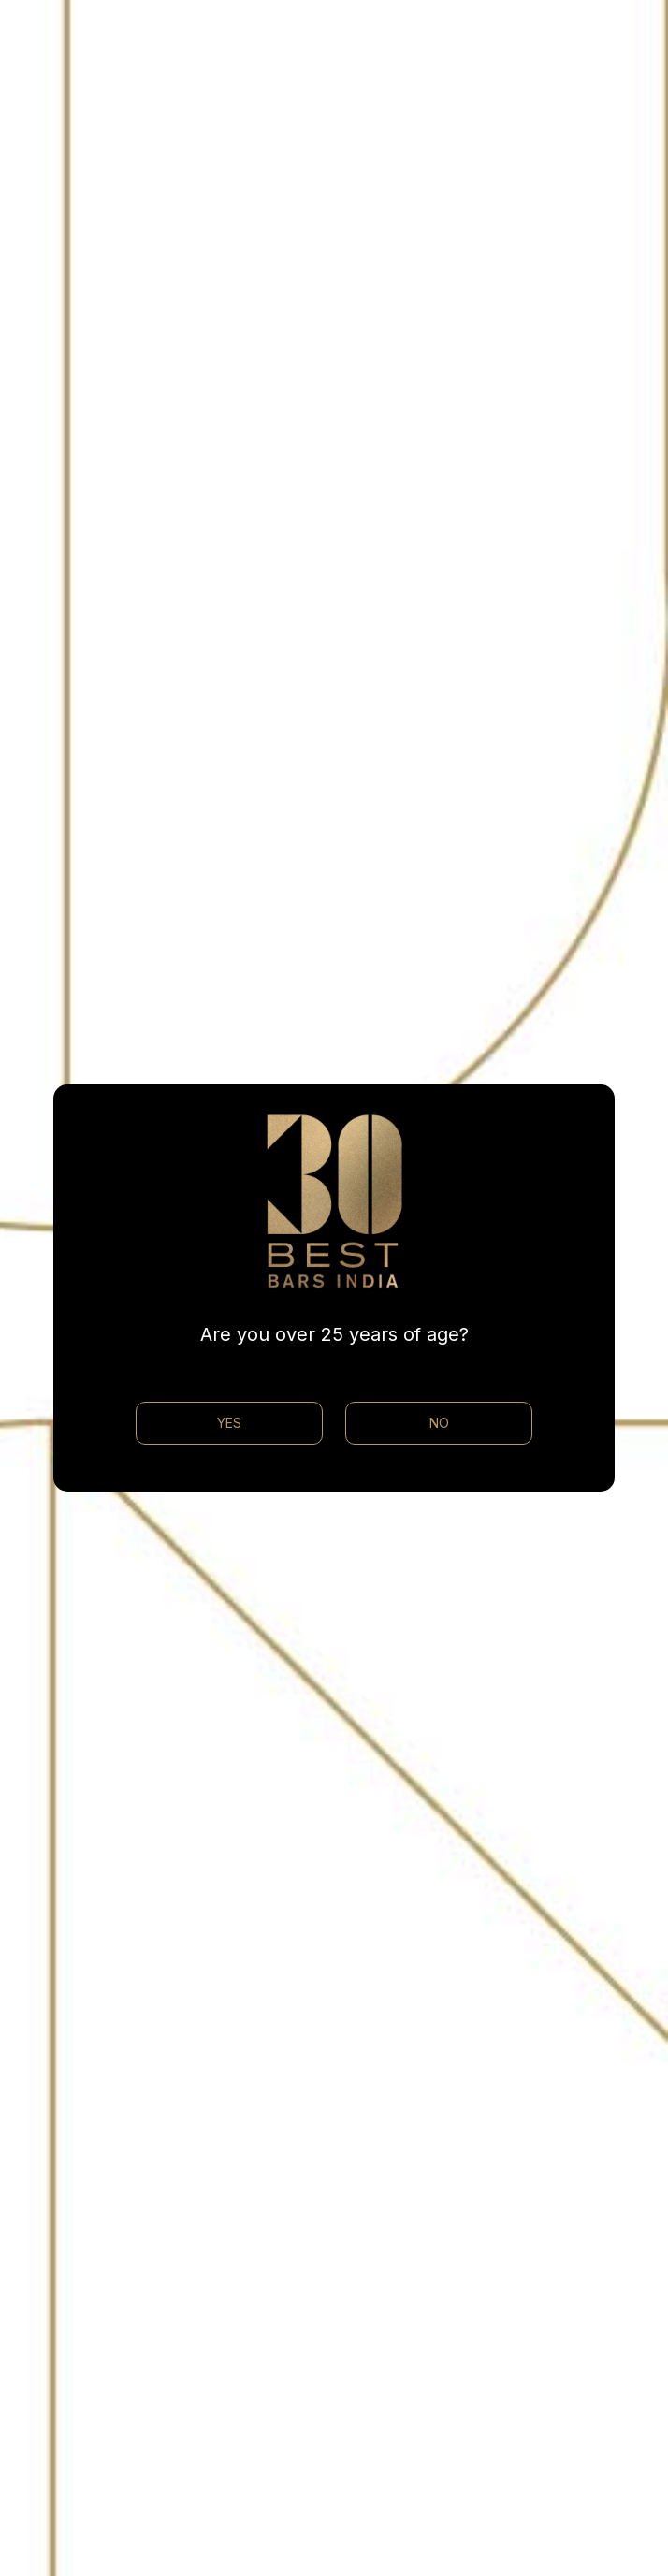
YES (229, 1423)
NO (439, 1423)
